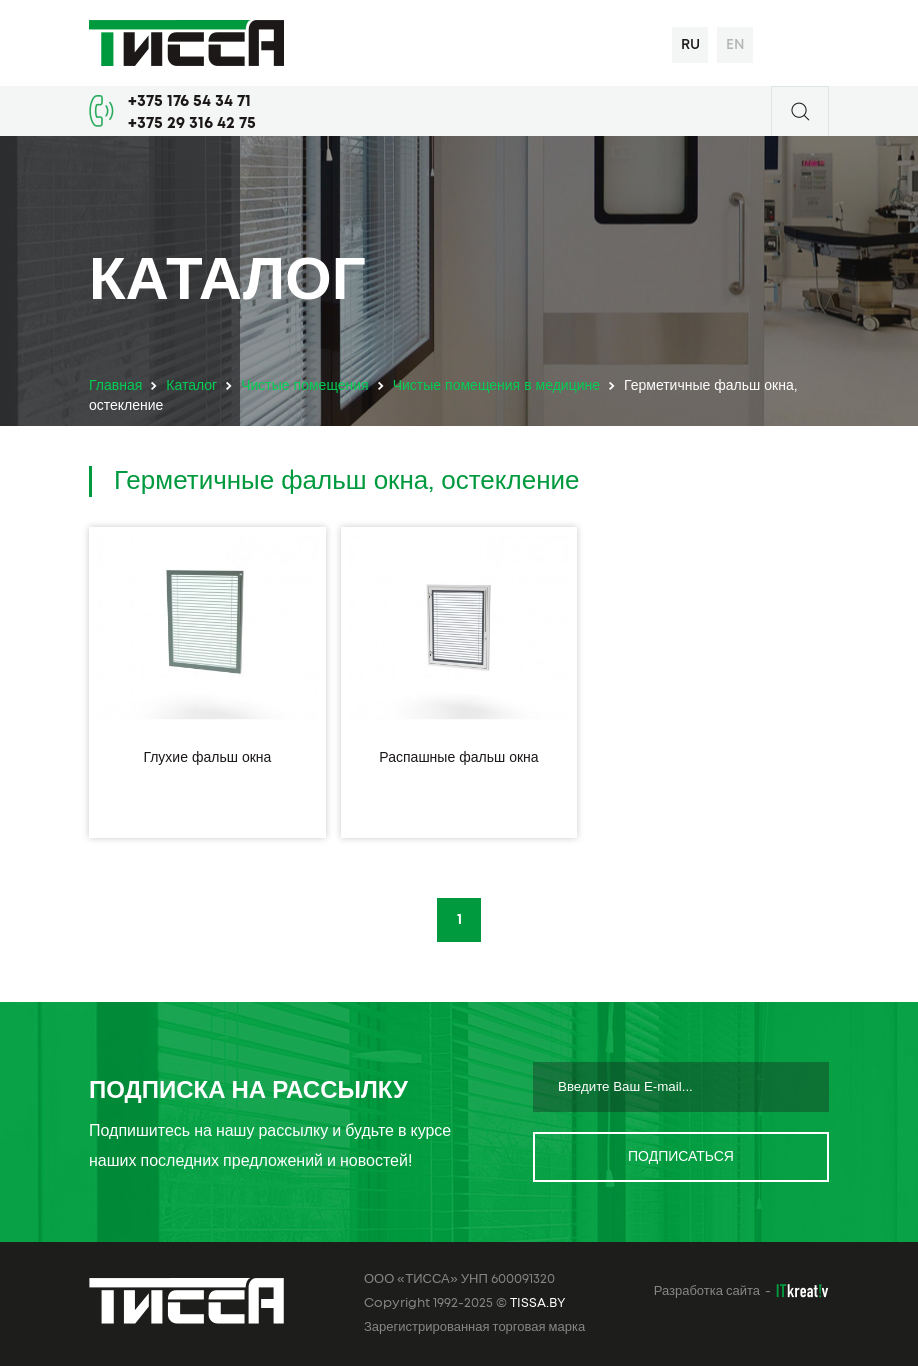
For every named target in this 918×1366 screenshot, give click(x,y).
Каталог (191, 386)
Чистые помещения (304, 386)
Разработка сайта (707, 1291)
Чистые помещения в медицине (496, 386)
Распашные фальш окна (458, 758)
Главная (115, 386)
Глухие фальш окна (207, 758)
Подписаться (681, 1157)
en (735, 45)
